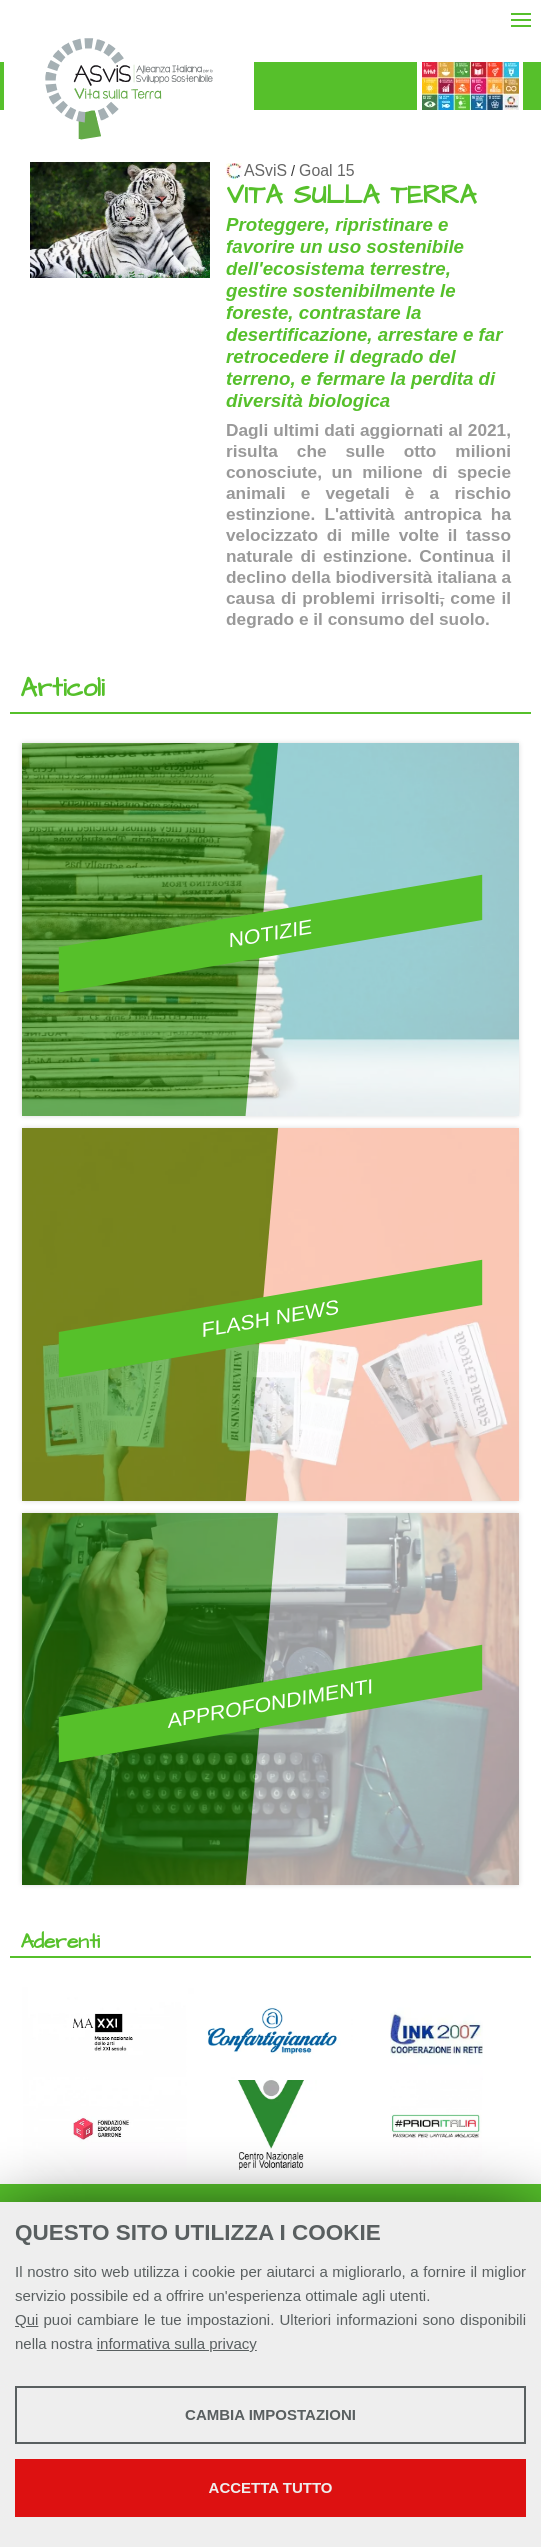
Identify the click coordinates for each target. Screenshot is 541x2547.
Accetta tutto (271, 2487)
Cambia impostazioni (270, 2414)
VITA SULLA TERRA (351, 195)
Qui (26, 2319)
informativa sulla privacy (177, 2343)
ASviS (265, 170)
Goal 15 (326, 170)
